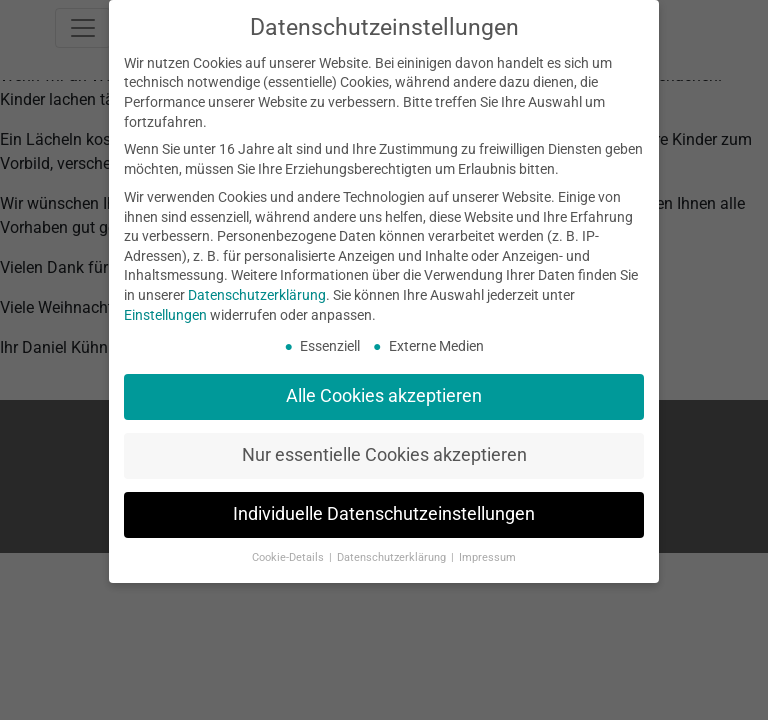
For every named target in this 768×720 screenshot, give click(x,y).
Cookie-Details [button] (289, 557)
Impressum (487, 557)
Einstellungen (165, 315)
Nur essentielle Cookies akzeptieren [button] (384, 455)
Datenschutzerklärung (257, 295)
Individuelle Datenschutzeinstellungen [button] (384, 514)
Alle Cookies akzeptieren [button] (384, 396)
